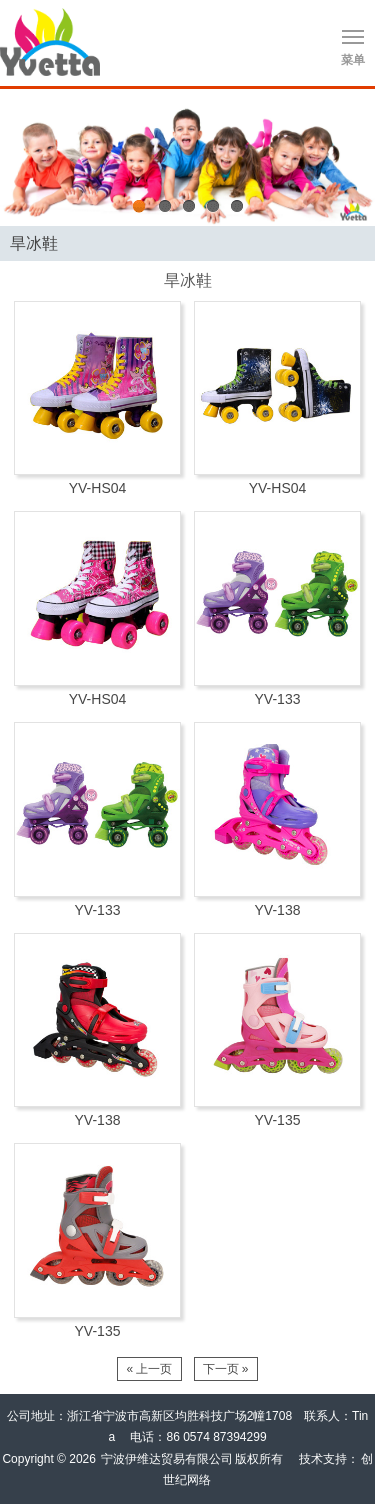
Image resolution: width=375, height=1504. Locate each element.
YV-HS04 (98, 488)
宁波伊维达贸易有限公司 (167, 1459)
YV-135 (278, 1120)
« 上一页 (149, 1369)
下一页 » (226, 1369)
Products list (356, 239)
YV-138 (278, 910)
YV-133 (278, 699)
